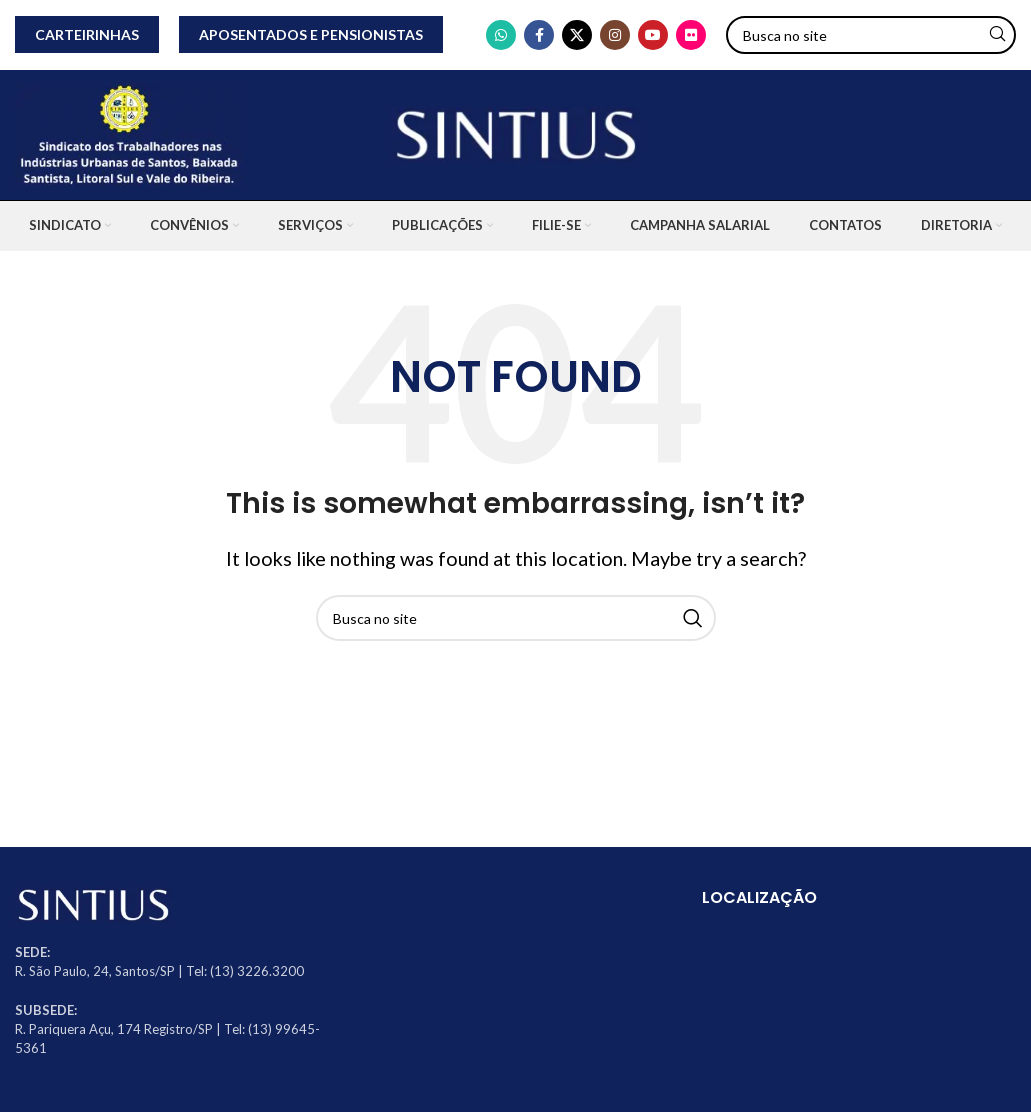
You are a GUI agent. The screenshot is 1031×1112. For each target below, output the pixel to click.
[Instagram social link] (615, 35)
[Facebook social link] (539, 35)
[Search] (871, 35)
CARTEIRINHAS (87, 34)
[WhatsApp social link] (501, 35)
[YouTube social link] (653, 35)
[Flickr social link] (691, 35)
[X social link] (577, 35)
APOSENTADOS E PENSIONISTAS (311, 34)
